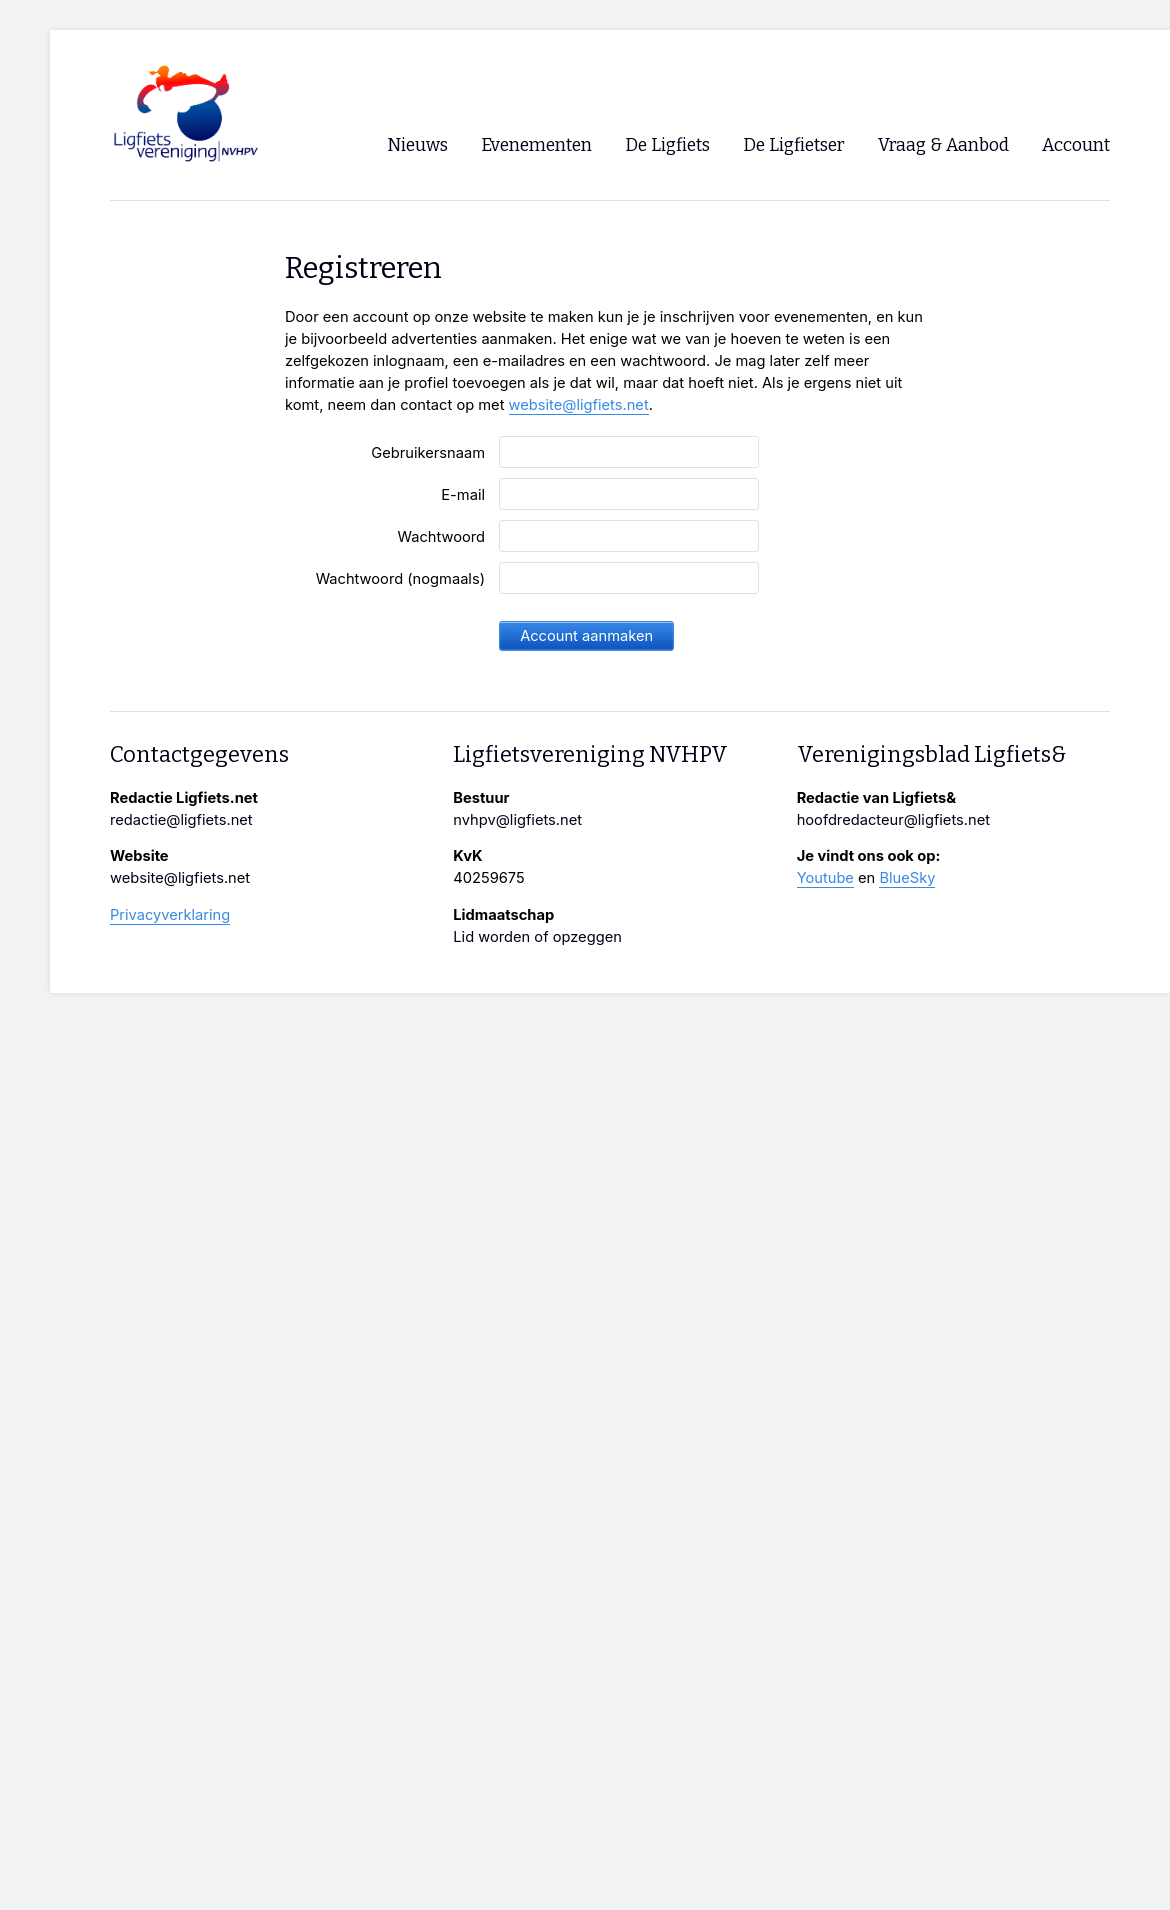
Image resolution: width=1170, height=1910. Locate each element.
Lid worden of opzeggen (537, 937)
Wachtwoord (441, 537)
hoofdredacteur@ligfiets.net (893, 820)
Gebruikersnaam (428, 453)
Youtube (825, 878)
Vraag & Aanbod (943, 145)
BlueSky (907, 878)
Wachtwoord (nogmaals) (400, 579)
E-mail (463, 495)
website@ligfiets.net (579, 405)
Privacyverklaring (170, 915)
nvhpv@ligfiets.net (517, 820)
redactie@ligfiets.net (181, 820)
